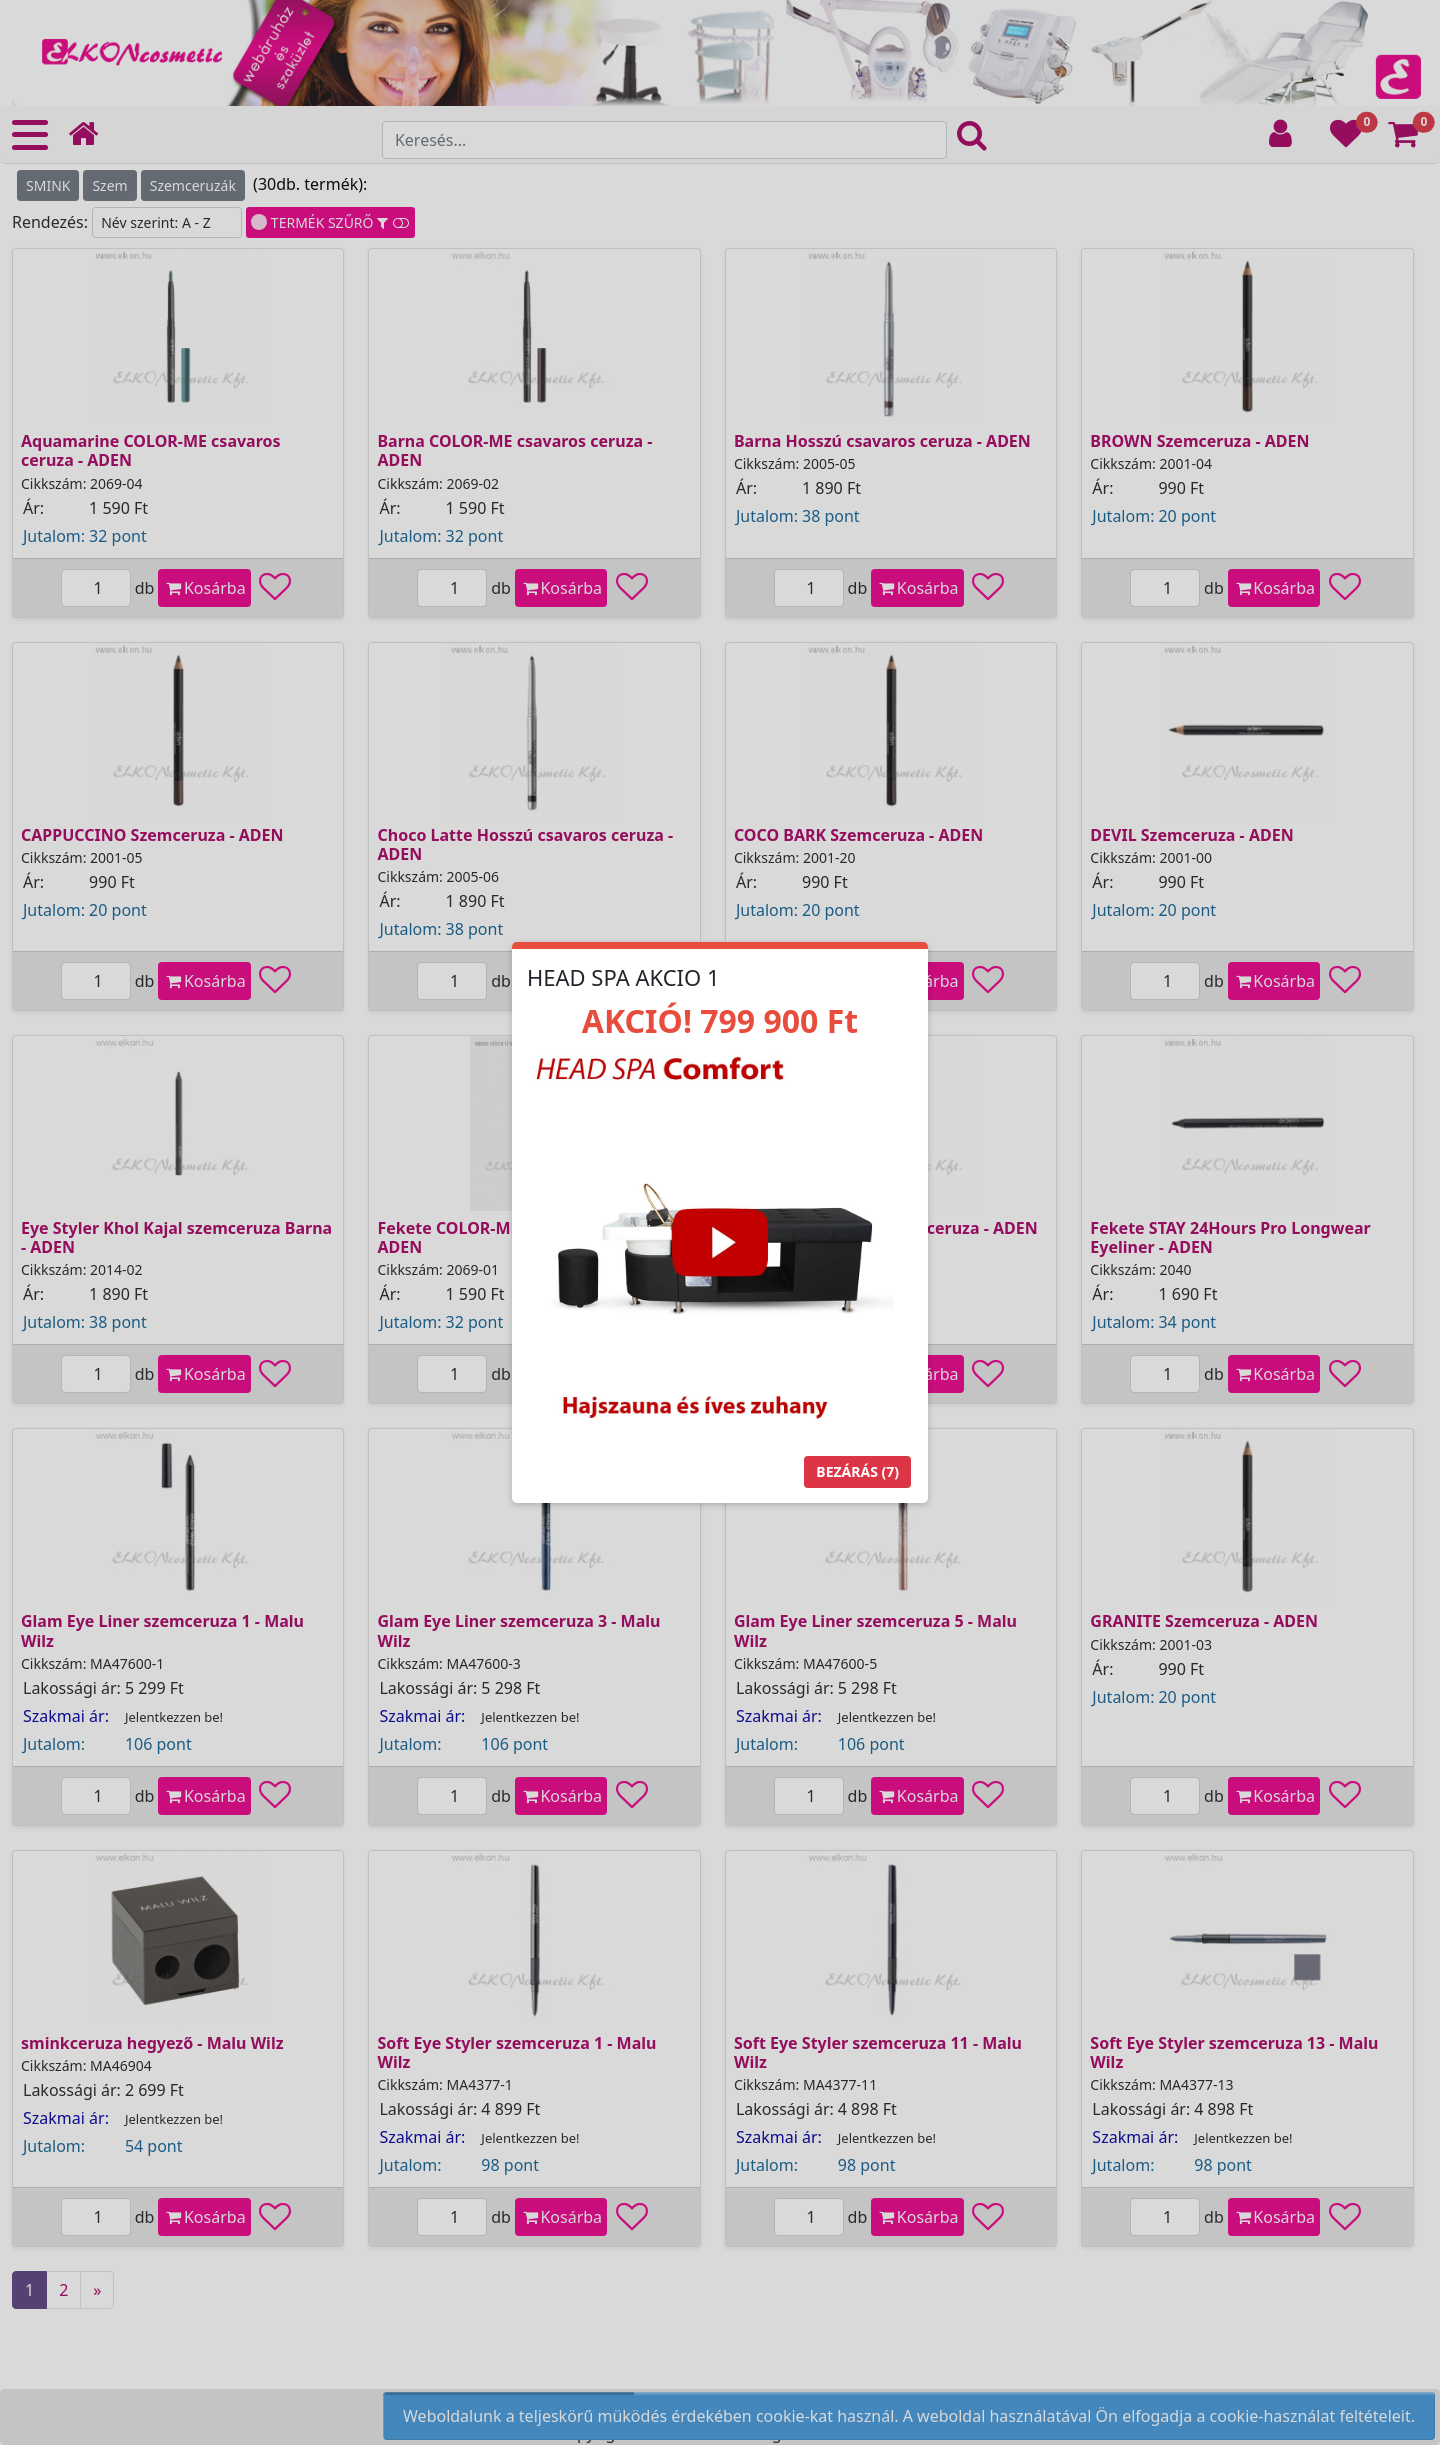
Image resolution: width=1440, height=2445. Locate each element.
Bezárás (857, 1471)
